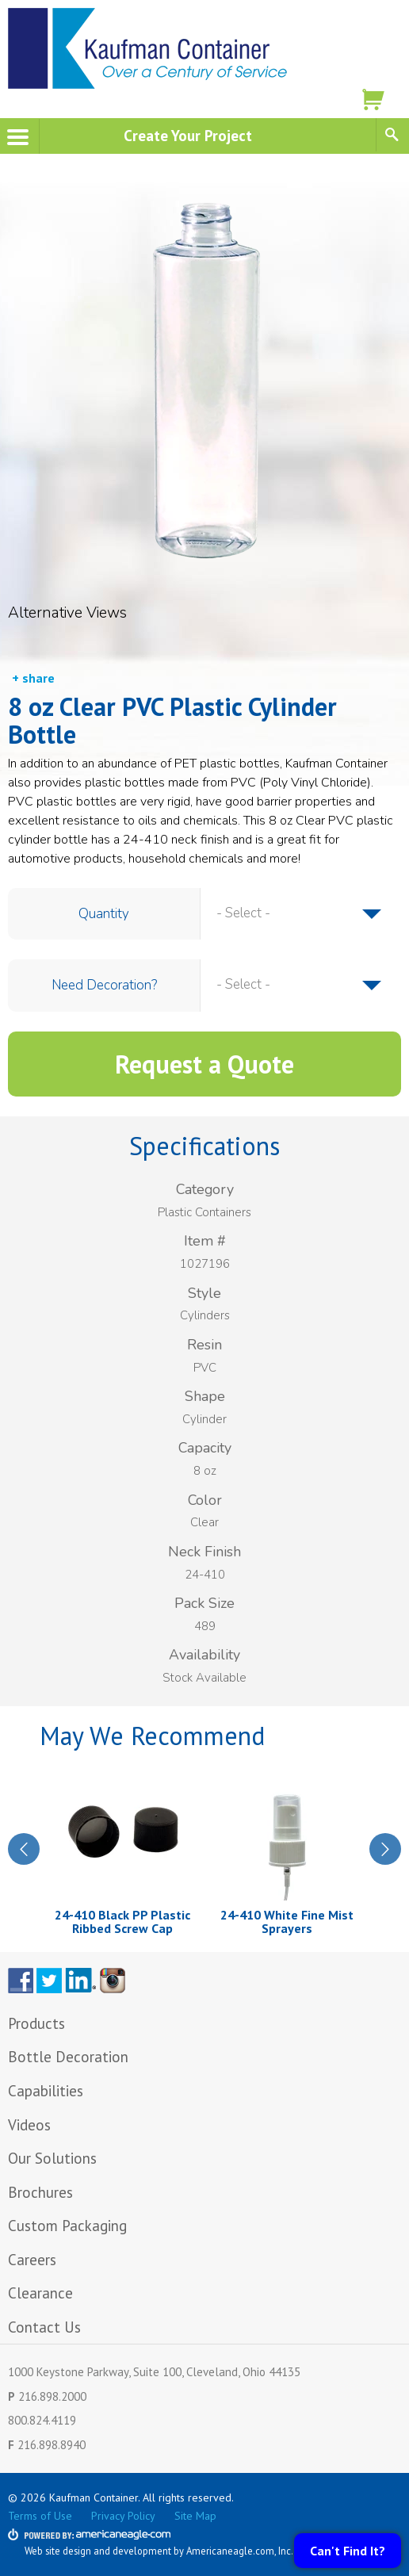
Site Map (195, 2516)
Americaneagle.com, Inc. (239, 2550)
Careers (32, 2259)
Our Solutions (52, 2158)
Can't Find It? (347, 2551)
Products (36, 2023)
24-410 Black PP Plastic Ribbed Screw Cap (122, 1922)
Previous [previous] (24, 1849)
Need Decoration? (104, 985)
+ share (33, 678)
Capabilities (45, 2090)
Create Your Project (188, 135)
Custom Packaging (69, 2225)
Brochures (40, 2192)
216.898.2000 (52, 2396)
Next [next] (385, 1849)
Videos (29, 2124)
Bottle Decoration (68, 2056)
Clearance (40, 2292)
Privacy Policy (123, 2516)
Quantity (103, 914)
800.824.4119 (42, 2420)
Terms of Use (40, 2516)
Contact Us (44, 2327)
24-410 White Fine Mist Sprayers (287, 1922)
